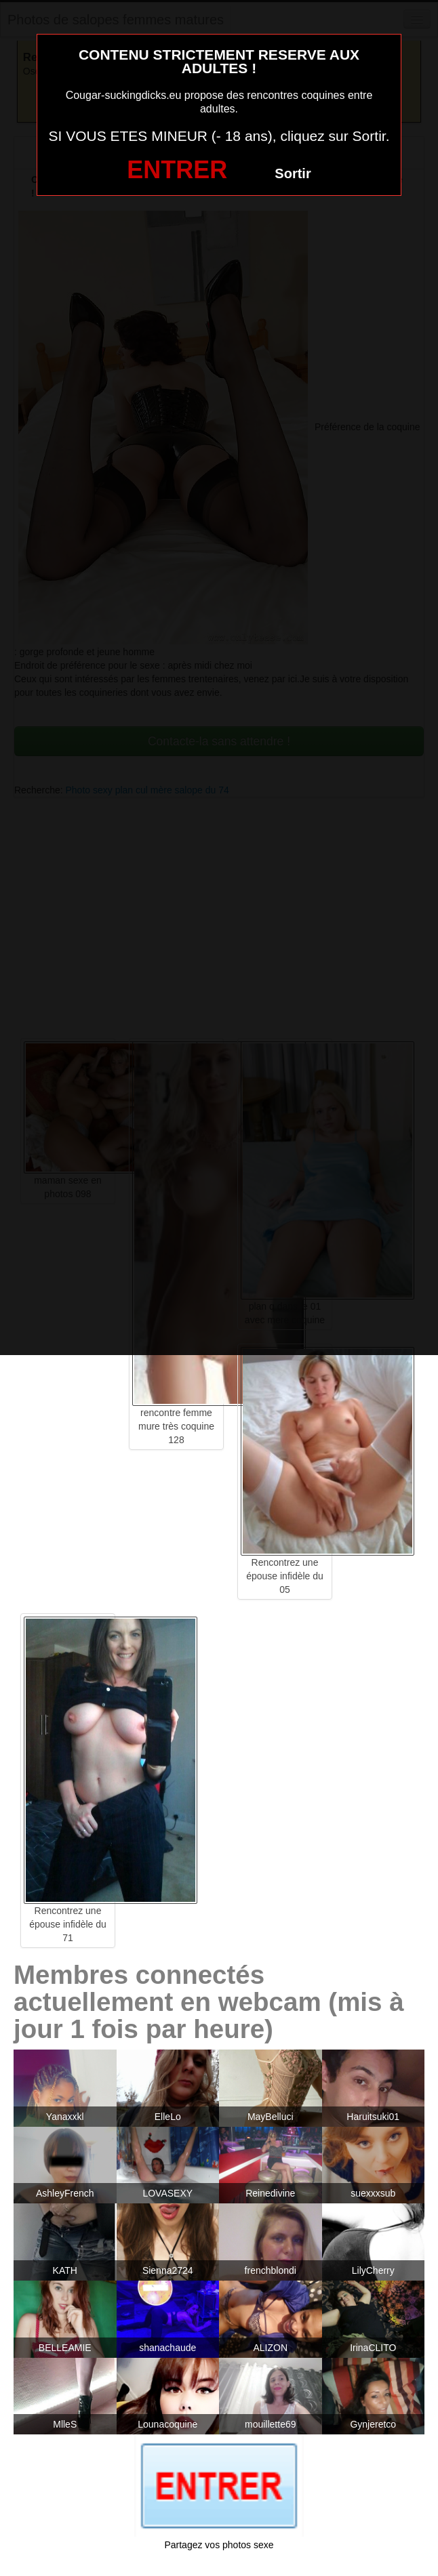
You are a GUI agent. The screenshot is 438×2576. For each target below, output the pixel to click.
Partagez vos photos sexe (218, 2544)
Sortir (293, 173)
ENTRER (177, 170)
